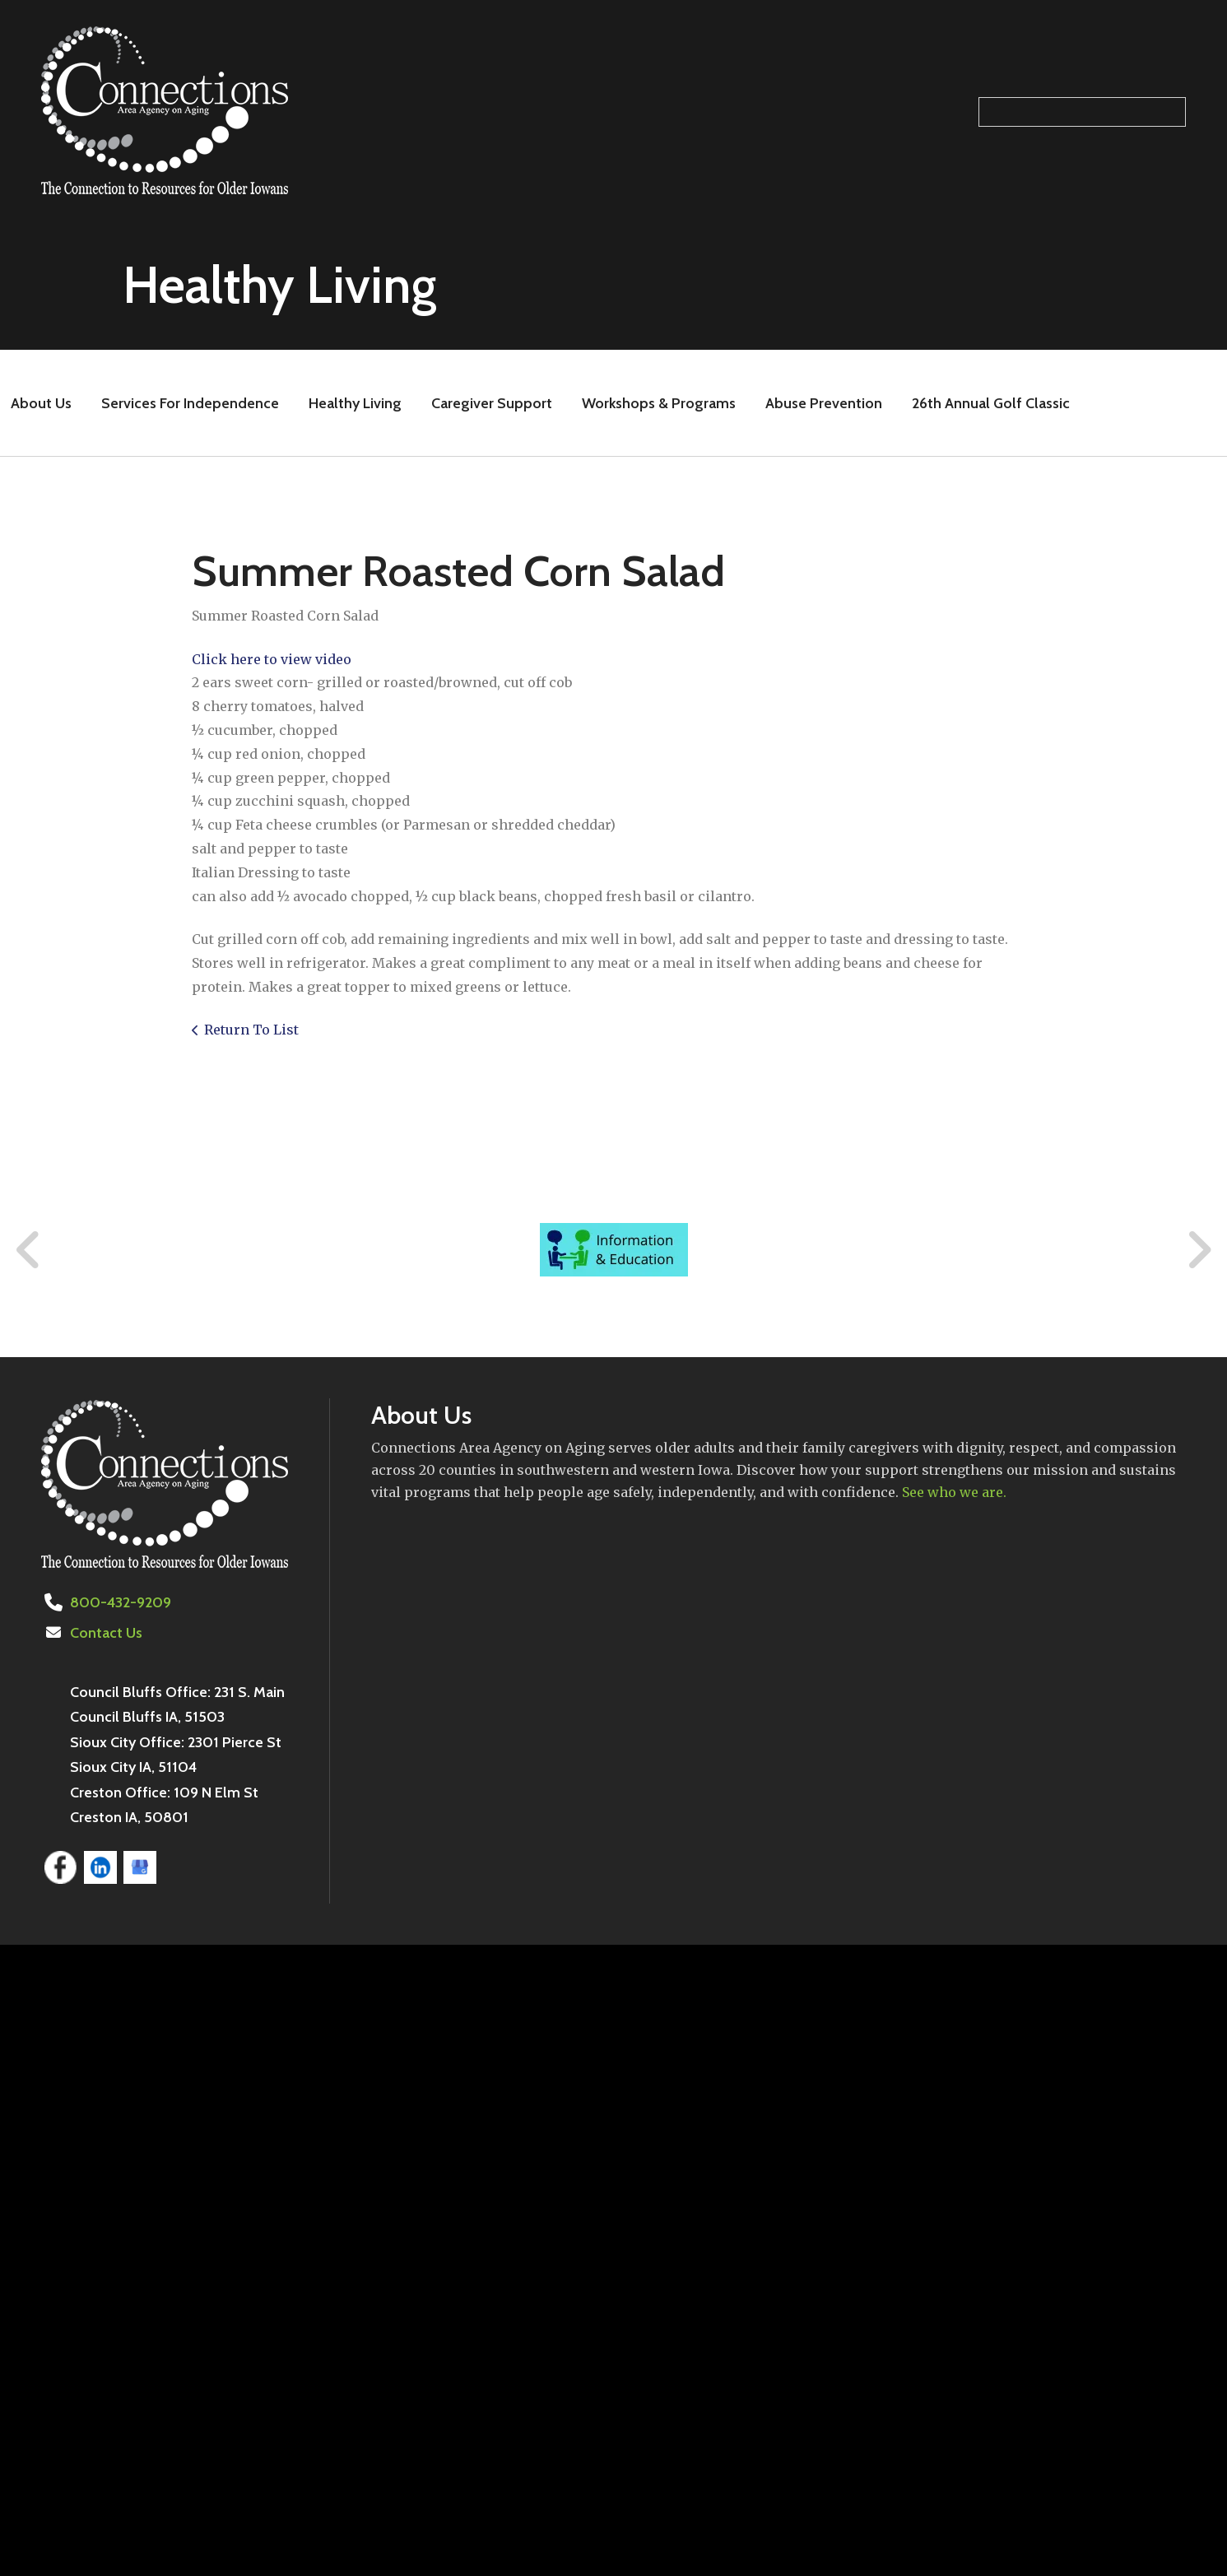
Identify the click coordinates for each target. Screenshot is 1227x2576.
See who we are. (954, 1492)
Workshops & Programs (659, 403)
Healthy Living (355, 403)
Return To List (251, 1029)
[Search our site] (1082, 112)
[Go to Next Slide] (1198, 1250)
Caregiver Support (491, 403)
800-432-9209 (120, 1602)
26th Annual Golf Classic (991, 403)
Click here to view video (271, 659)
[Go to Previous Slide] (28, 1250)
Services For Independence (190, 403)
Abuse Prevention (823, 403)
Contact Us (106, 1633)
